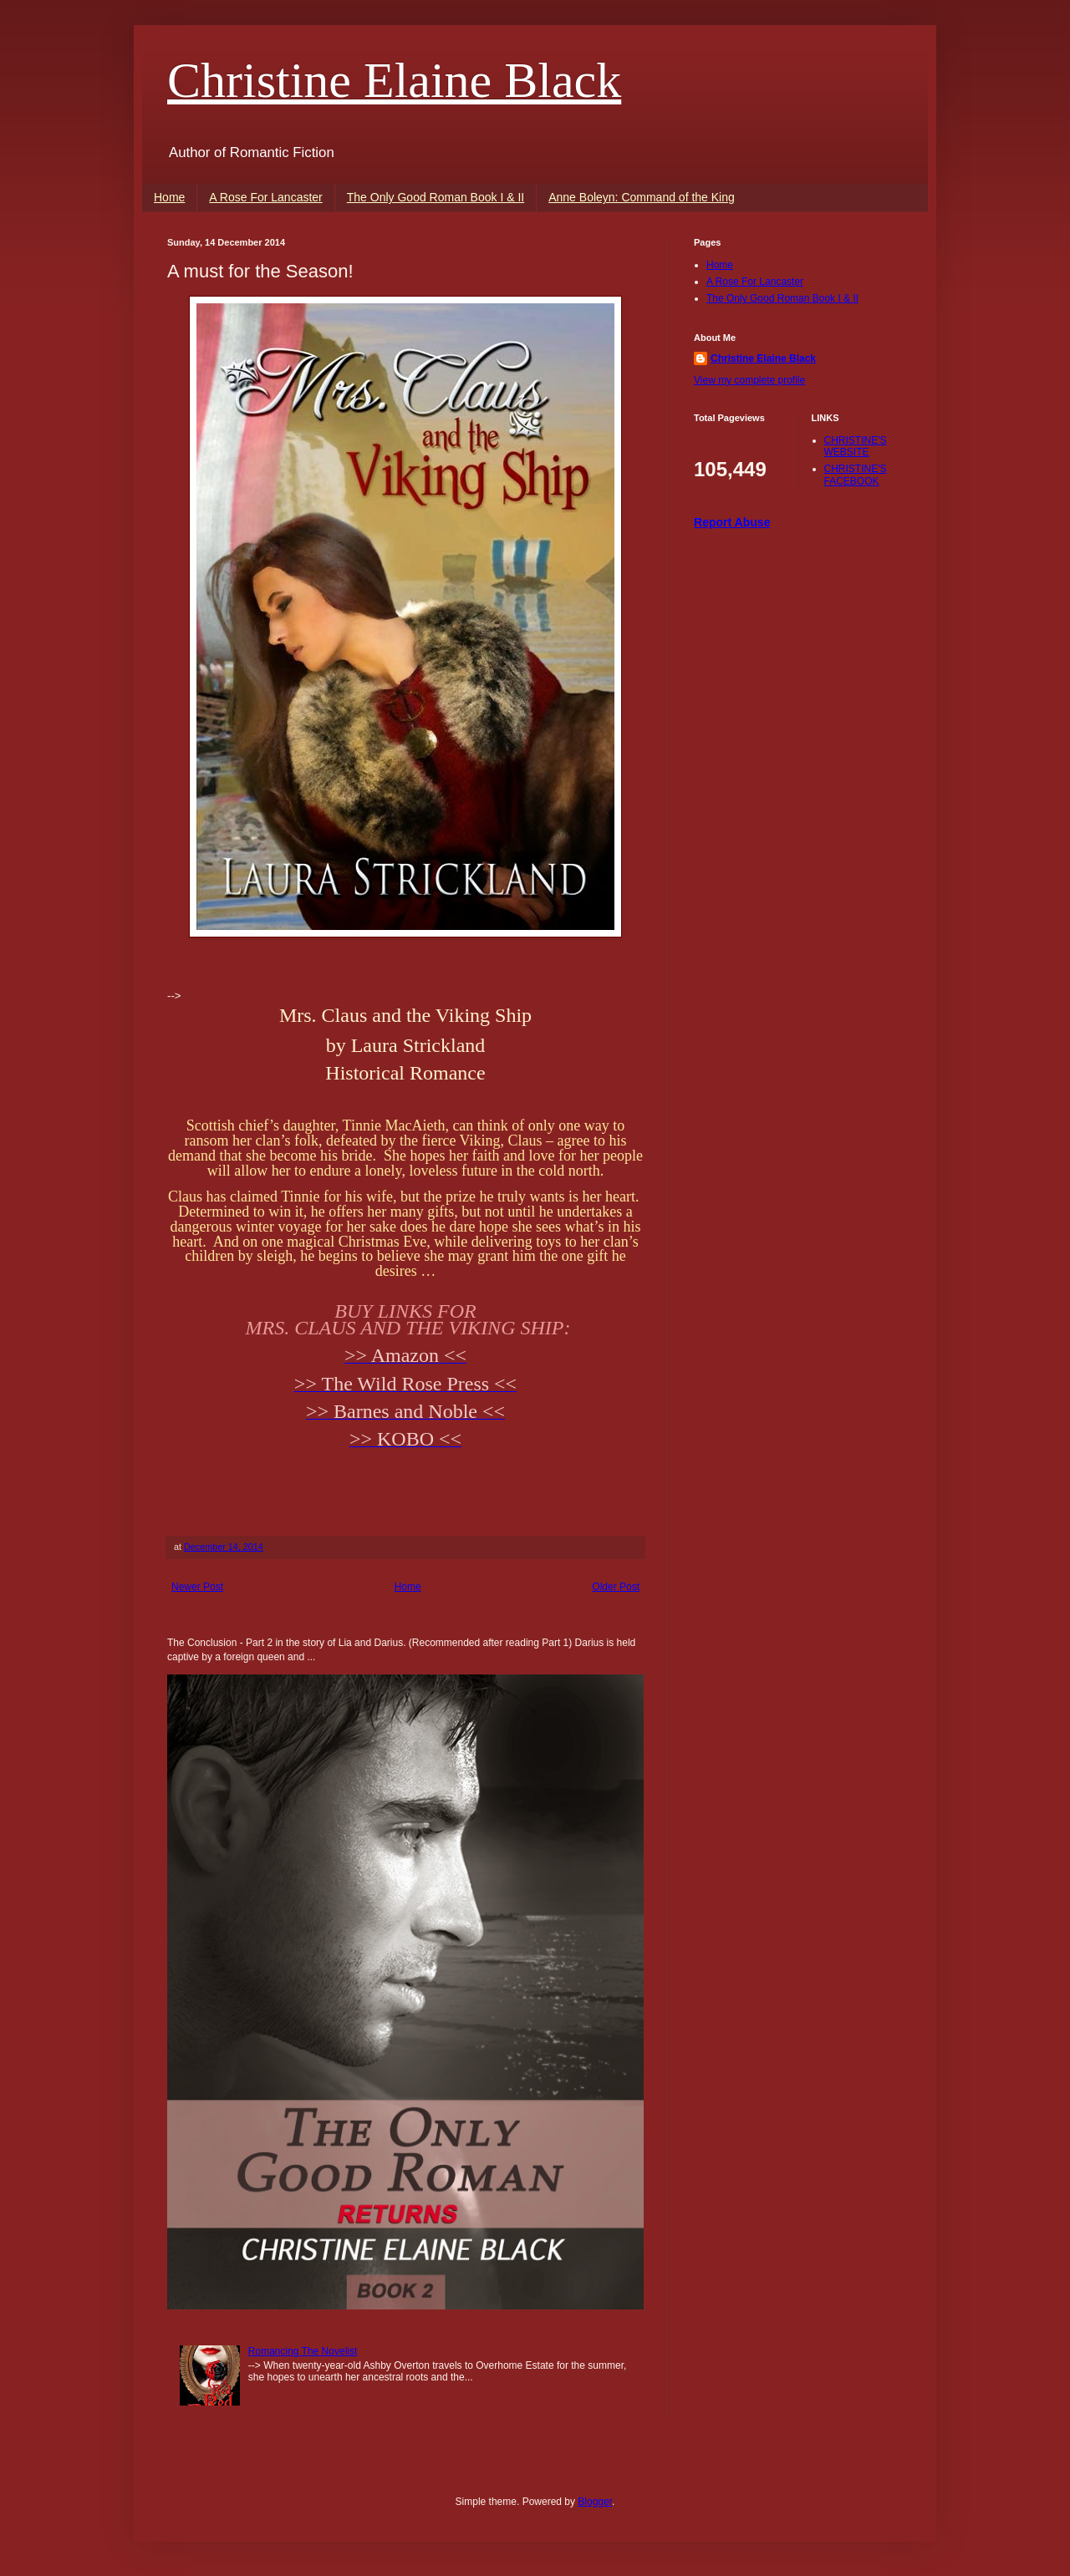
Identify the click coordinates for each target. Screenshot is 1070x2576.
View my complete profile (749, 380)
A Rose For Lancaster (265, 197)
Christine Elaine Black (394, 80)
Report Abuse (732, 522)
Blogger (595, 2501)
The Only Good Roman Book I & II (435, 197)
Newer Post (197, 1587)
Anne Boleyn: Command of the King (641, 197)
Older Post (615, 1587)
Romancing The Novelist (303, 2351)
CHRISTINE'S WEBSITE (855, 446)
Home (169, 197)
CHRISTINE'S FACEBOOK (855, 474)
